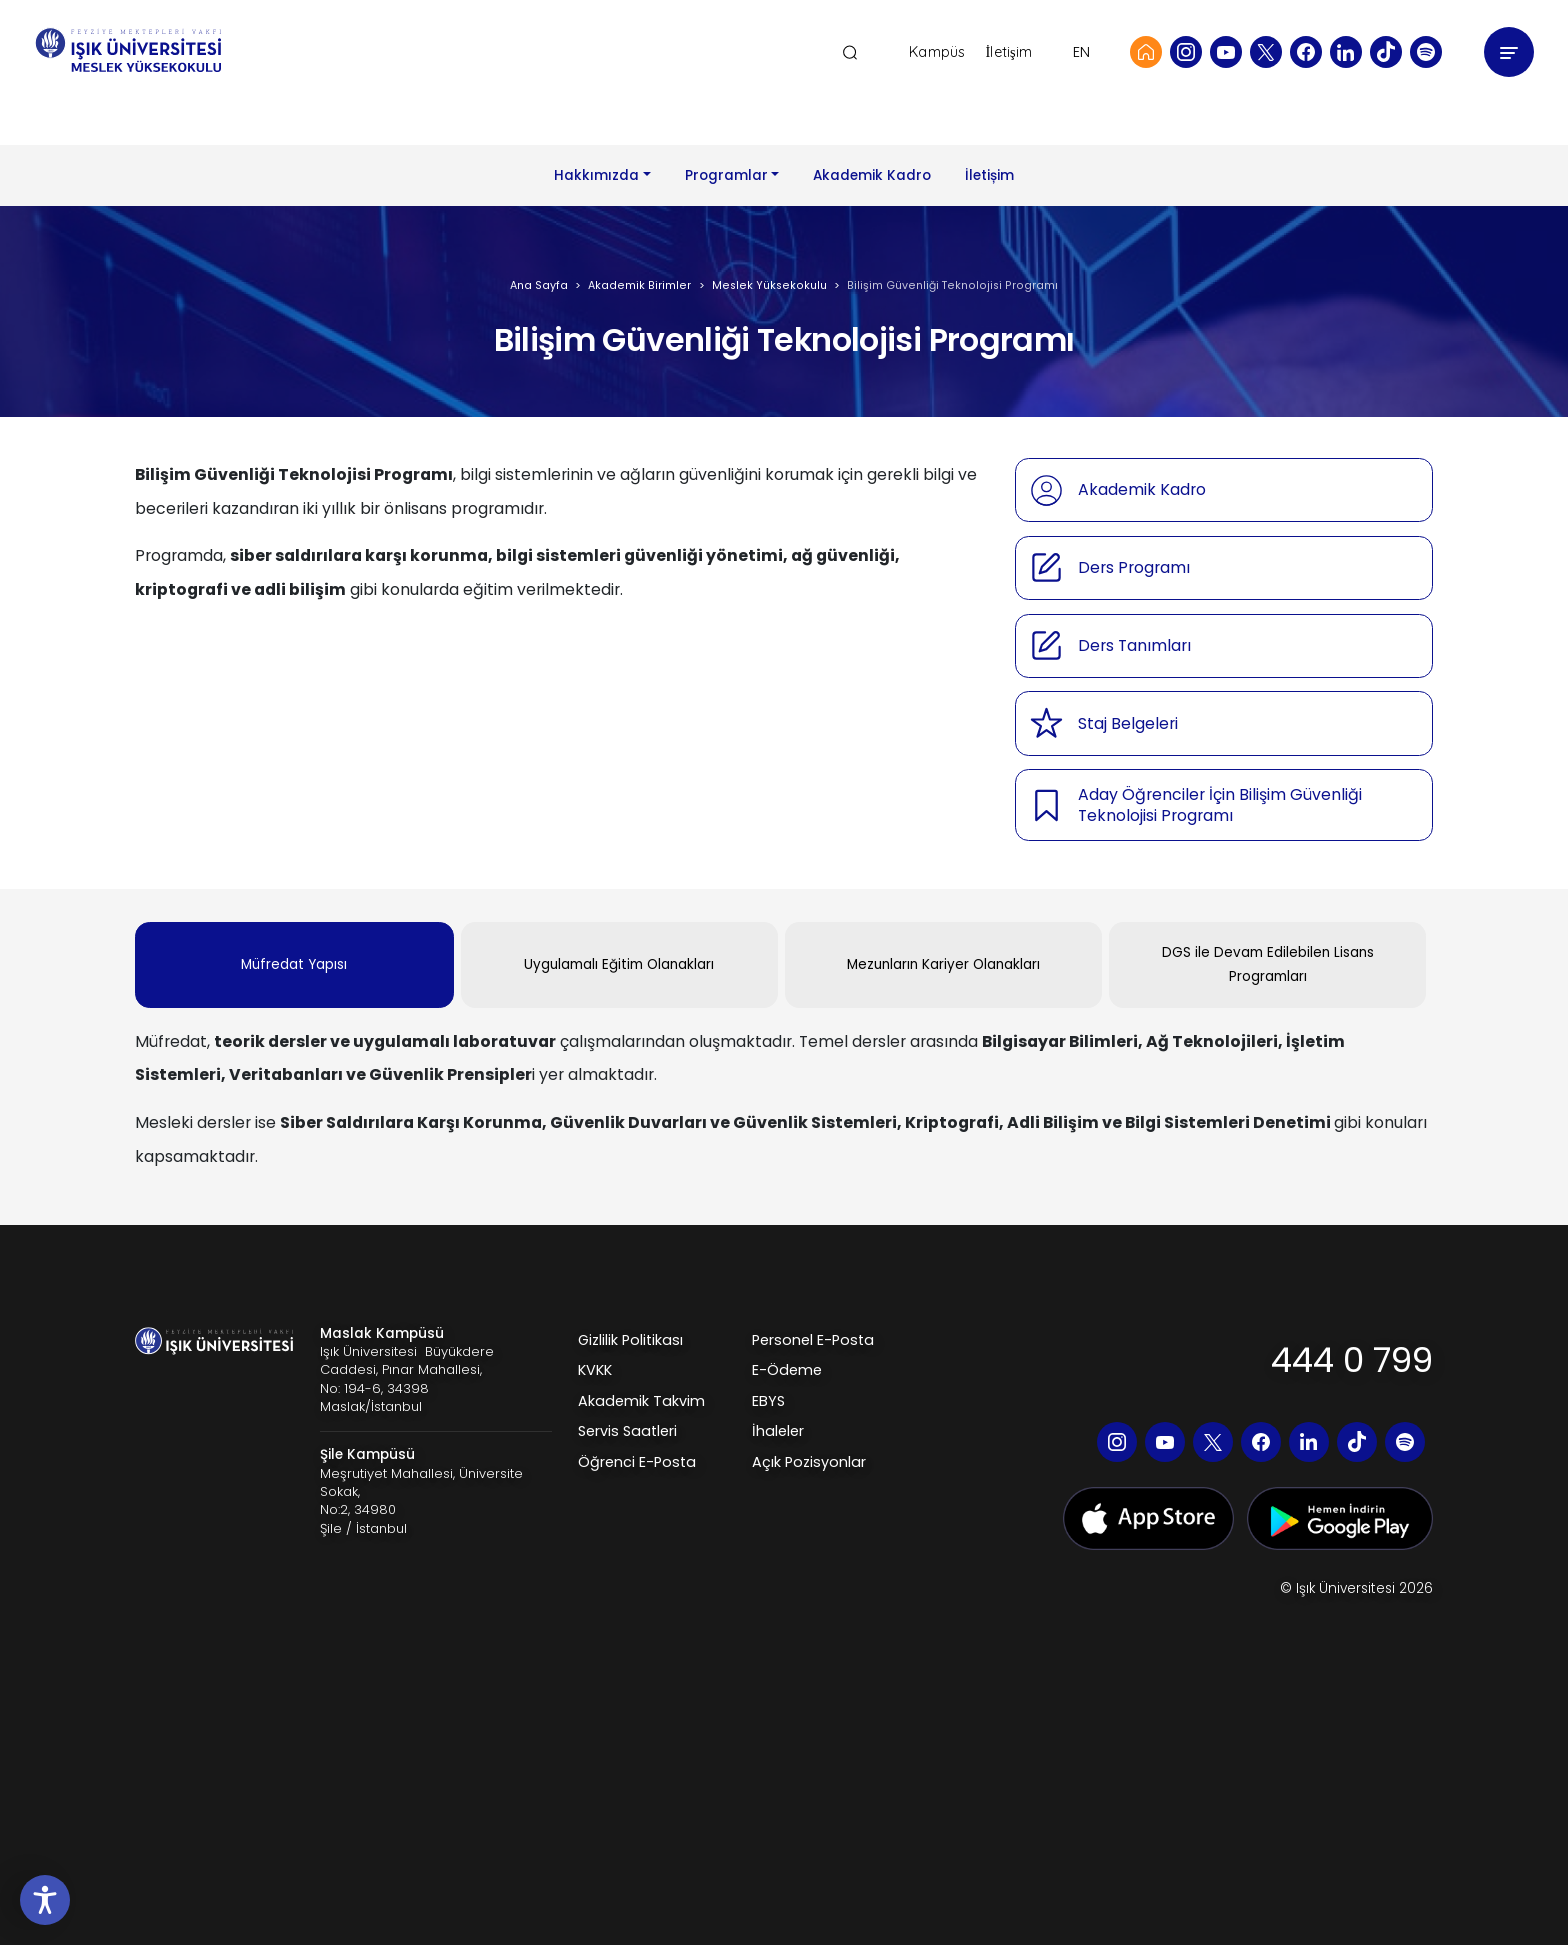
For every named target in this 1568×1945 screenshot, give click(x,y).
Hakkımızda (596, 175)
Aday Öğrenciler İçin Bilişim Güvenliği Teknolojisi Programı (1220, 805)
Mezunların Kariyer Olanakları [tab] (943, 964)
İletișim (989, 175)
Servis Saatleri (627, 1431)
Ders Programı (1134, 567)
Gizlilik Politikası (630, 1340)
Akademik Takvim (641, 1401)
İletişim (1008, 52)
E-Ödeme (787, 1370)
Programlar (726, 175)
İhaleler (778, 1431)
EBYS (768, 1401)
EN (1081, 52)
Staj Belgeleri (1128, 723)
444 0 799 (1352, 1360)
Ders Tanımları (1134, 645)
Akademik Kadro (872, 175)
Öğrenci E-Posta (637, 1462)
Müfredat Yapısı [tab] (294, 964)
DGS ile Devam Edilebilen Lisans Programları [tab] (1268, 964)
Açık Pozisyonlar (809, 1462)
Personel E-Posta (813, 1340)
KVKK (595, 1370)
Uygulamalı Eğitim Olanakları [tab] (619, 964)
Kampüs (937, 52)
